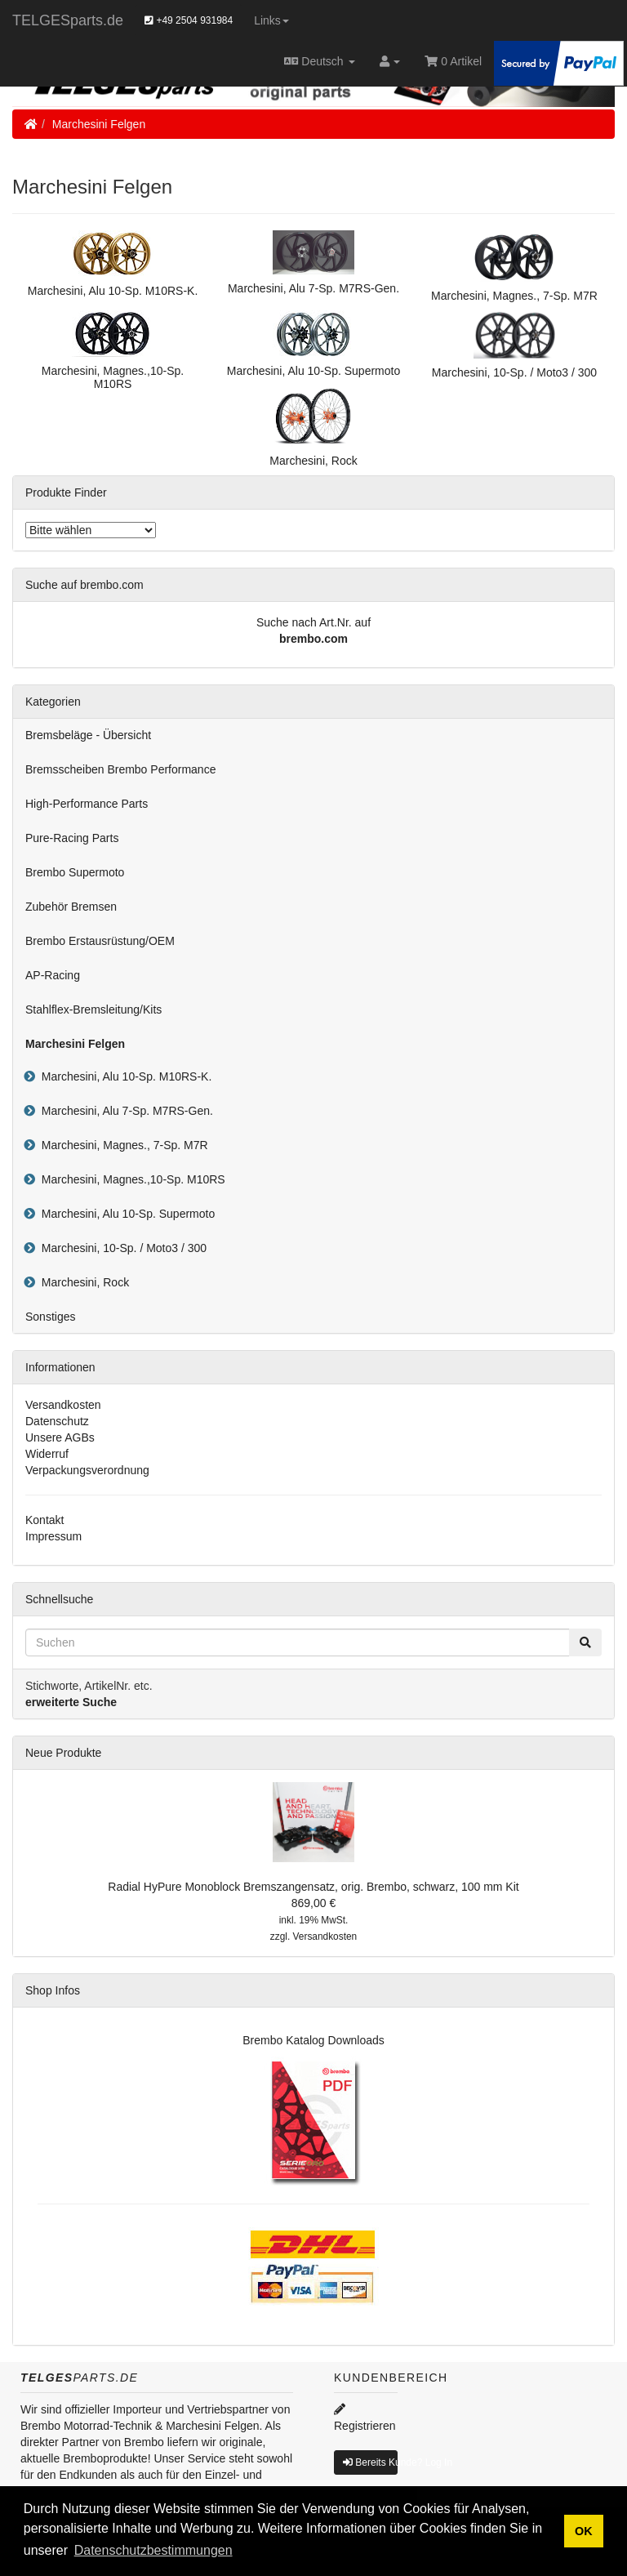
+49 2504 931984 (189, 20)
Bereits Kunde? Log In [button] (370, 2462)
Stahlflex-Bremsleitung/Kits (93, 1009)
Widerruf (47, 1453)
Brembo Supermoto (74, 872)
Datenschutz (57, 1421)
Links (271, 20)
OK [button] (584, 2531)
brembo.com (313, 638)
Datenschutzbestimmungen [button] (153, 2550)
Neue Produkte (63, 1752)
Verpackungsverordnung (87, 1470)
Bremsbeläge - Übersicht (88, 735)
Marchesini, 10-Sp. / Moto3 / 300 (121, 1248)
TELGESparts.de (67, 20)
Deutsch (319, 61)
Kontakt (44, 1519)
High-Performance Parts (86, 803)
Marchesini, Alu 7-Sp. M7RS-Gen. (124, 1110)
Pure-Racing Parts (71, 838)
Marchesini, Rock (82, 1282)
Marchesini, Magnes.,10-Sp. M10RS (130, 1179)
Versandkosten (63, 1404)
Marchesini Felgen (98, 124)
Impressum (53, 1536)
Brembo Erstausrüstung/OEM (100, 940)
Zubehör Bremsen (71, 906)
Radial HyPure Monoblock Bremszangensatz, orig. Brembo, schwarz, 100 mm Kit (313, 1886)
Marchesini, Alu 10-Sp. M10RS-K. (123, 1076)
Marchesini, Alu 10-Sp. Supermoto (125, 1213)
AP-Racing (52, 975)
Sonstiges (50, 1316)
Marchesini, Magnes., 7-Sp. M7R (121, 1145)
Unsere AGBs (60, 1437)
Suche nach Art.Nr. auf (313, 622)
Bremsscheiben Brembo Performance (120, 769)
